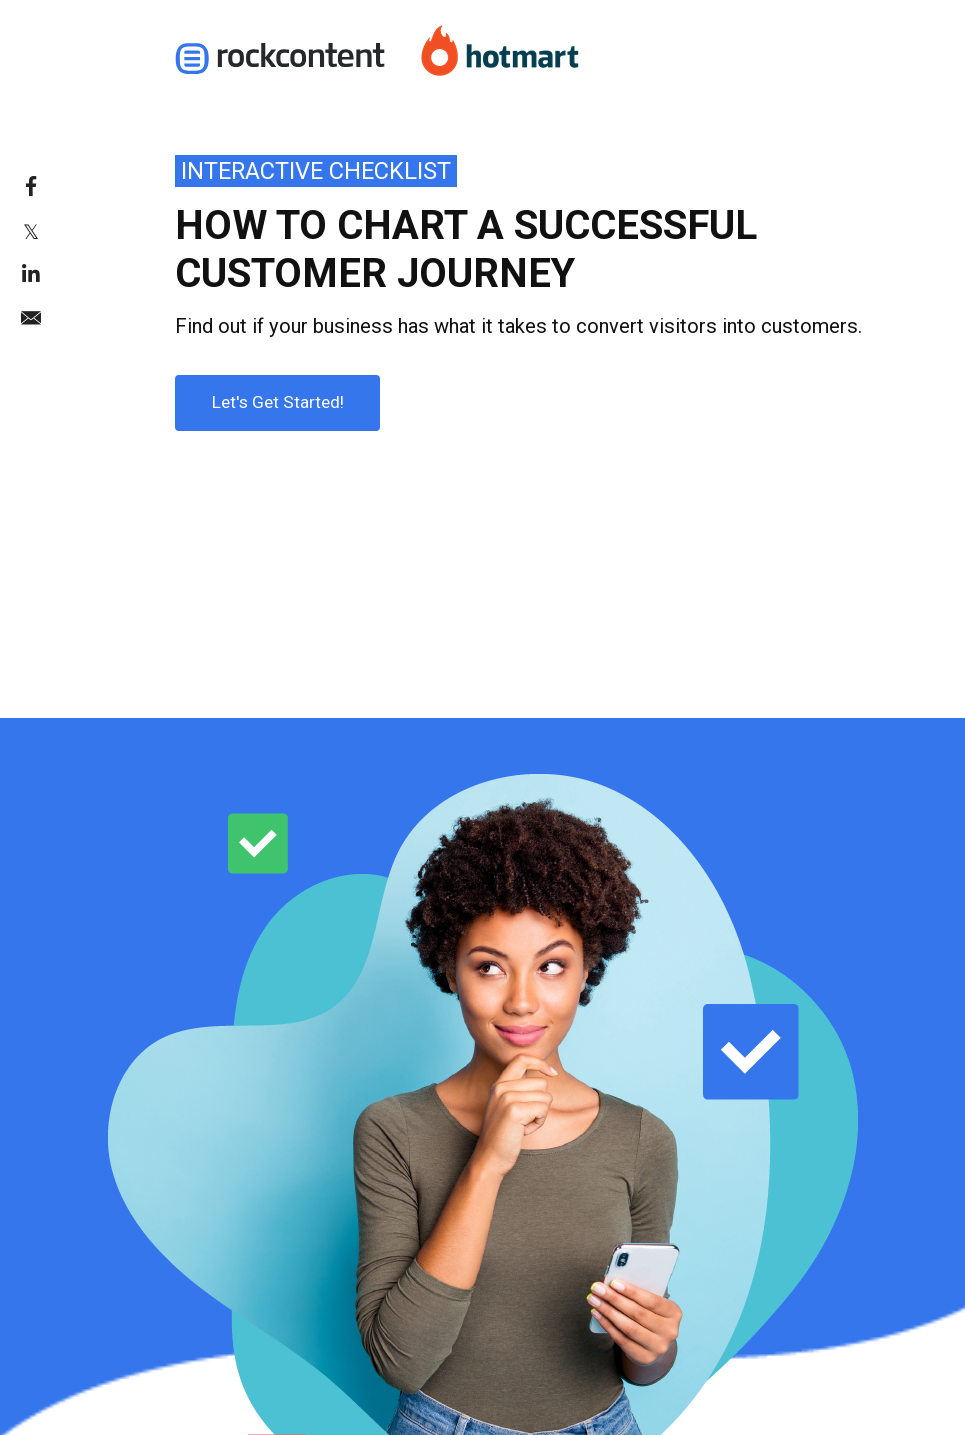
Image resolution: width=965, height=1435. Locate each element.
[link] (74, 186)
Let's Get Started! (259, 393)
